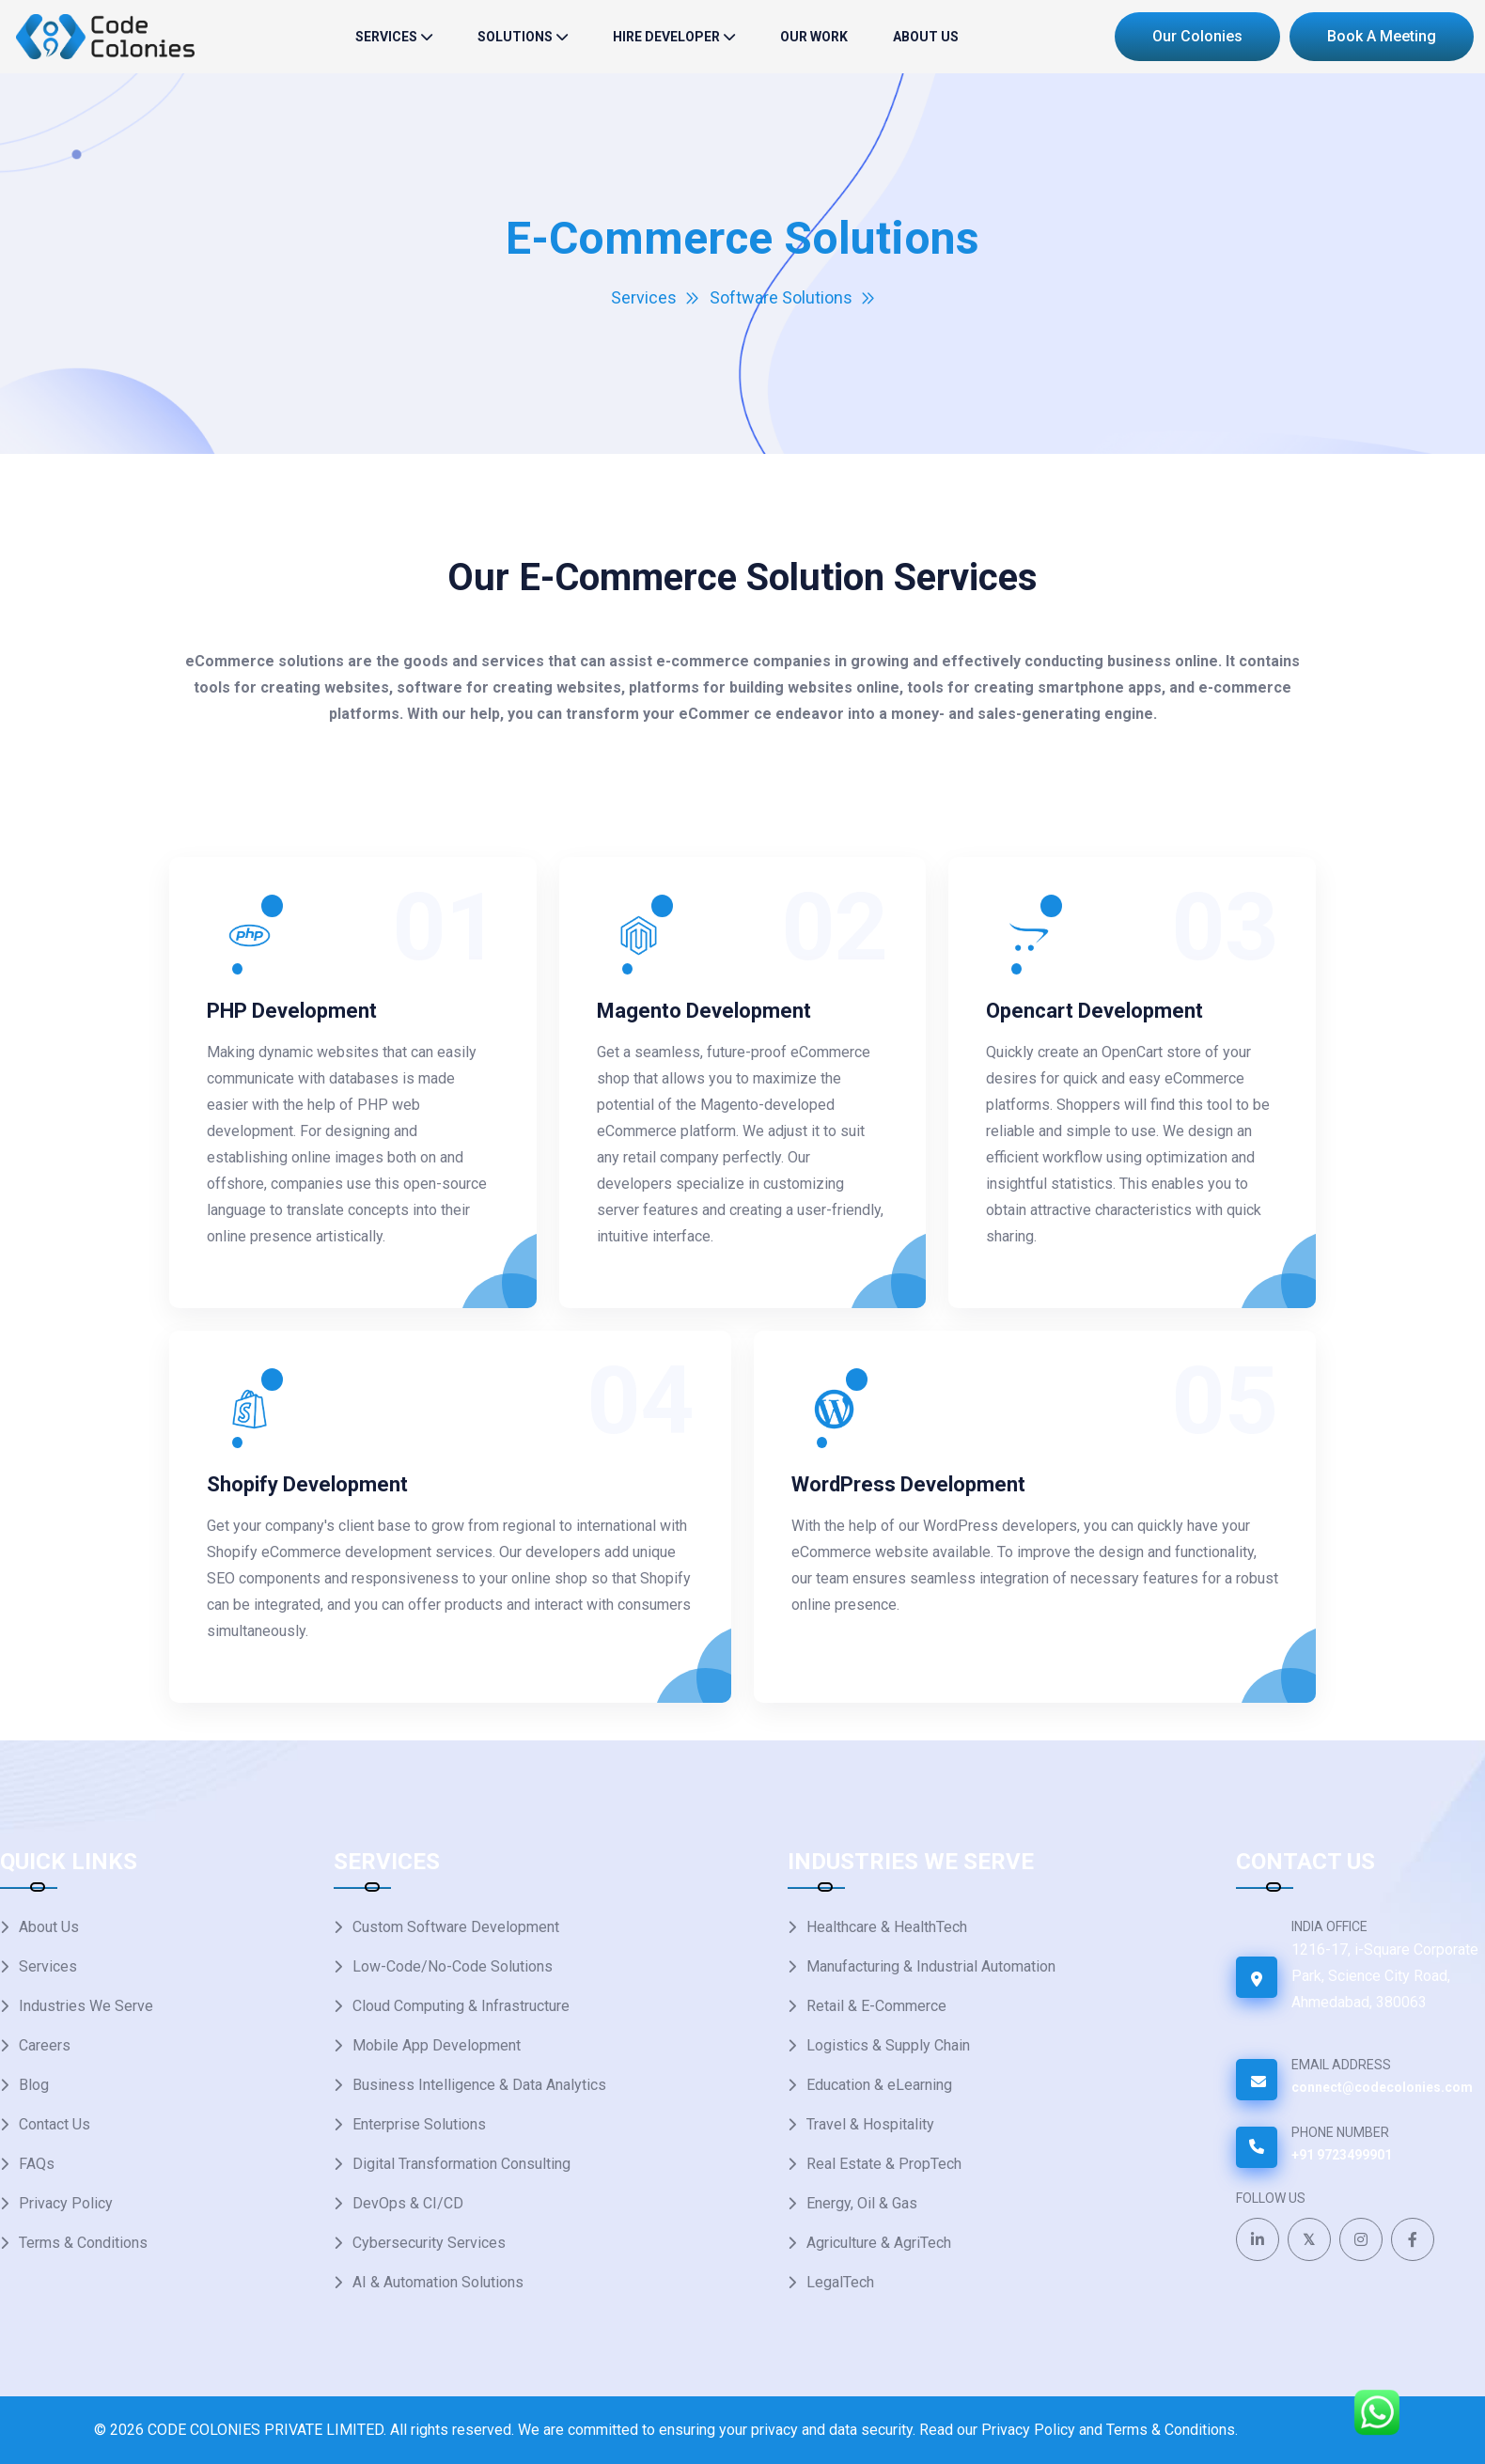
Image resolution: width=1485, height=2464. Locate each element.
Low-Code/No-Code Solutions (452, 1966)
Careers (44, 2045)
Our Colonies (1197, 36)
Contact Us (54, 2124)
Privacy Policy (66, 2203)
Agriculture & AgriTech (878, 2243)
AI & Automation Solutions (438, 2282)
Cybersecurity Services (429, 2243)
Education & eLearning (879, 2085)
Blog (34, 2085)
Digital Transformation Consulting (461, 2164)
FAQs (37, 2164)
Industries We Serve (86, 2006)
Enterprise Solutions (419, 2124)
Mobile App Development (436, 2045)
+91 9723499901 (1341, 2154)
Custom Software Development (455, 1927)
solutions (515, 36)
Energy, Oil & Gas (861, 2203)
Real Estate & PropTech (883, 2164)
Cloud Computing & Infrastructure (461, 2006)
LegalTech (840, 2282)
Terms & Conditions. (1172, 2430)
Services (386, 36)
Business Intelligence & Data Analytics (479, 2085)
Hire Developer (666, 36)
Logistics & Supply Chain (888, 2045)
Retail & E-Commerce (876, 2006)
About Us (926, 36)
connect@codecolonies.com (1382, 2087)
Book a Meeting (1381, 36)
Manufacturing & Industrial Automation (930, 1966)
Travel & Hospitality (870, 2124)
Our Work (814, 36)
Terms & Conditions (83, 2243)
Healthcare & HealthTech (886, 1927)
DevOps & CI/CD (407, 2203)
